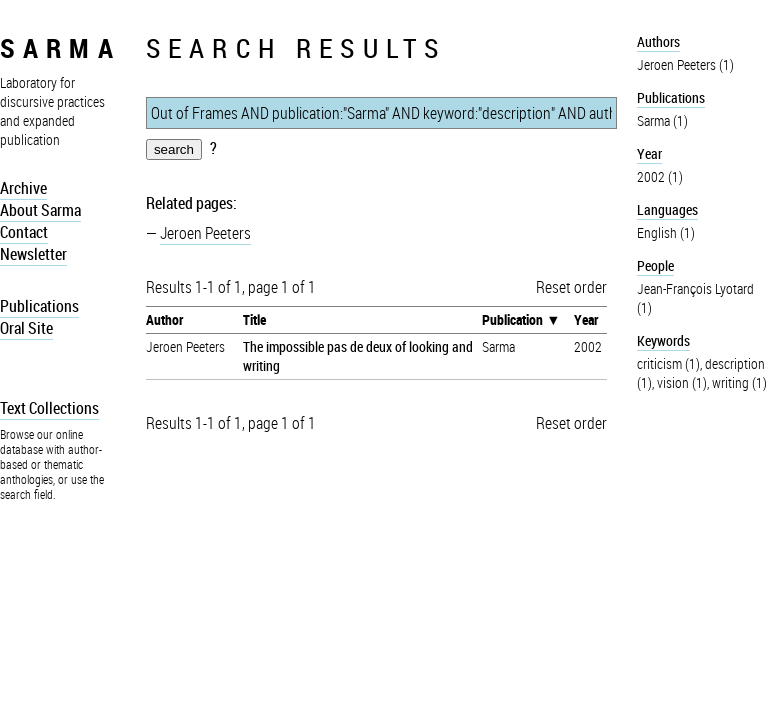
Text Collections (49, 408)
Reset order (571, 287)
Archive (23, 188)
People (655, 265)
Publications (39, 306)
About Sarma (40, 210)
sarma (60, 47)
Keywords (663, 340)
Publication (512, 319)
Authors (658, 41)
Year (586, 319)
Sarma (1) (662, 120)
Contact (24, 232)
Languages (667, 209)
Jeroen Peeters (205, 233)
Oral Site (26, 328)
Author (164, 319)
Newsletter (33, 254)
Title (254, 319)
